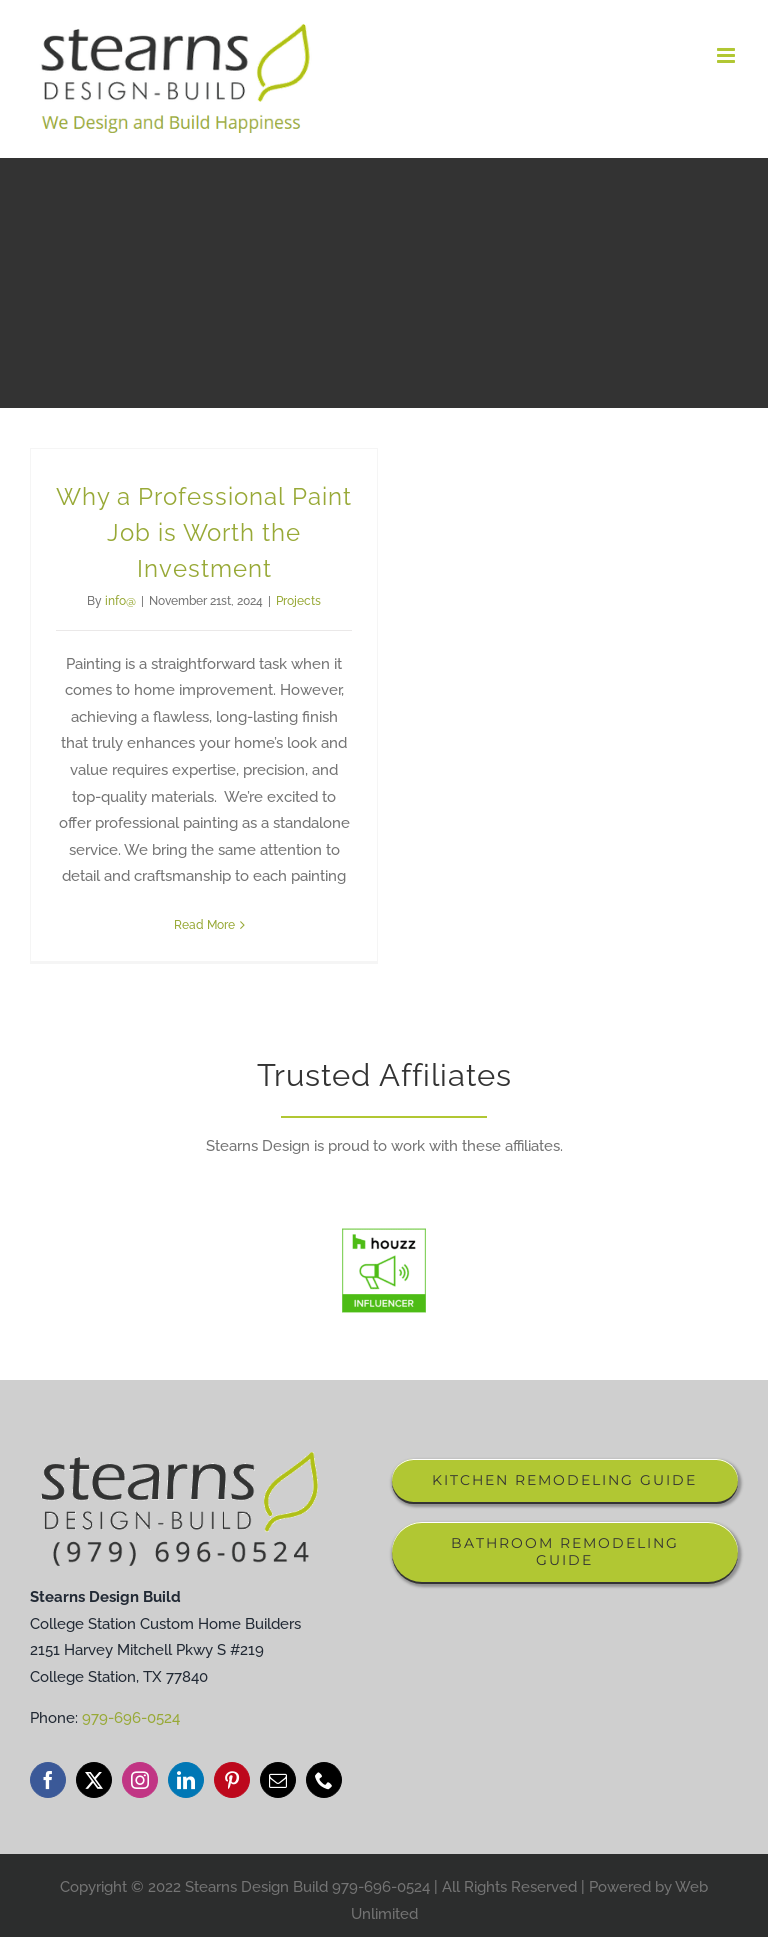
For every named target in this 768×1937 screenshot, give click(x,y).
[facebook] (48, 1780)
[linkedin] (186, 1780)
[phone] (324, 1780)
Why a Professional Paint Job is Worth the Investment (204, 532)
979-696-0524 (131, 1718)
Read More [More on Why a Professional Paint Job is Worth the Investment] (204, 925)
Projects (298, 601)
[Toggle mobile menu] (727, 55)
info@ (120, 601)
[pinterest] (232, 1780)
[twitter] (94, 1780)
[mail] (278, 1780)
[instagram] (140, 1780)
